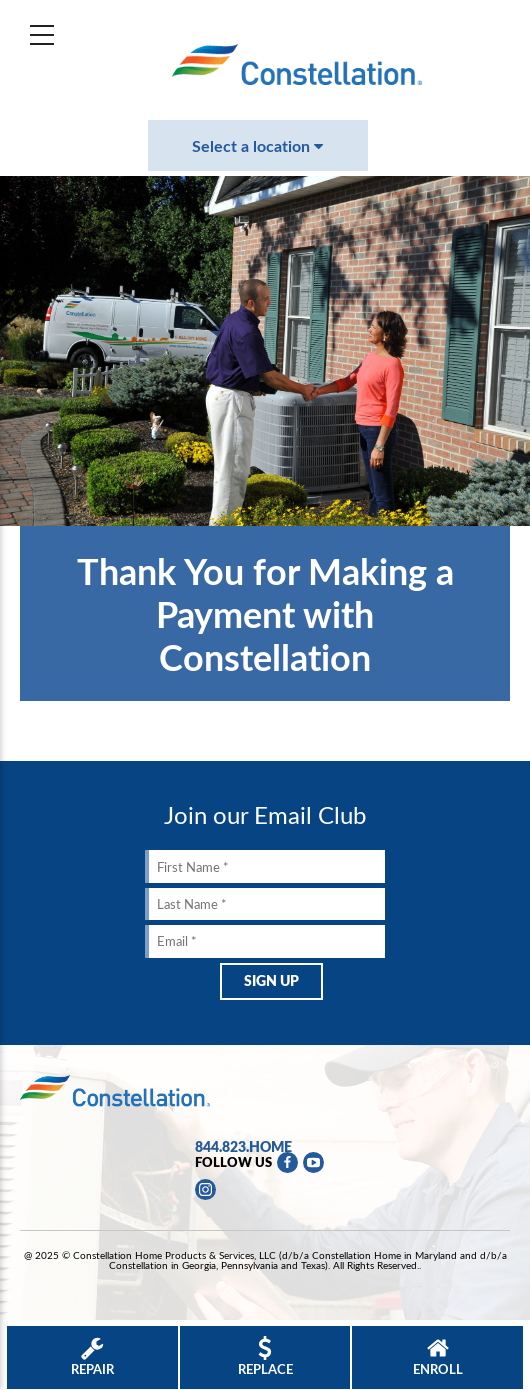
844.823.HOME (243, 1146)
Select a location (257, 145)
